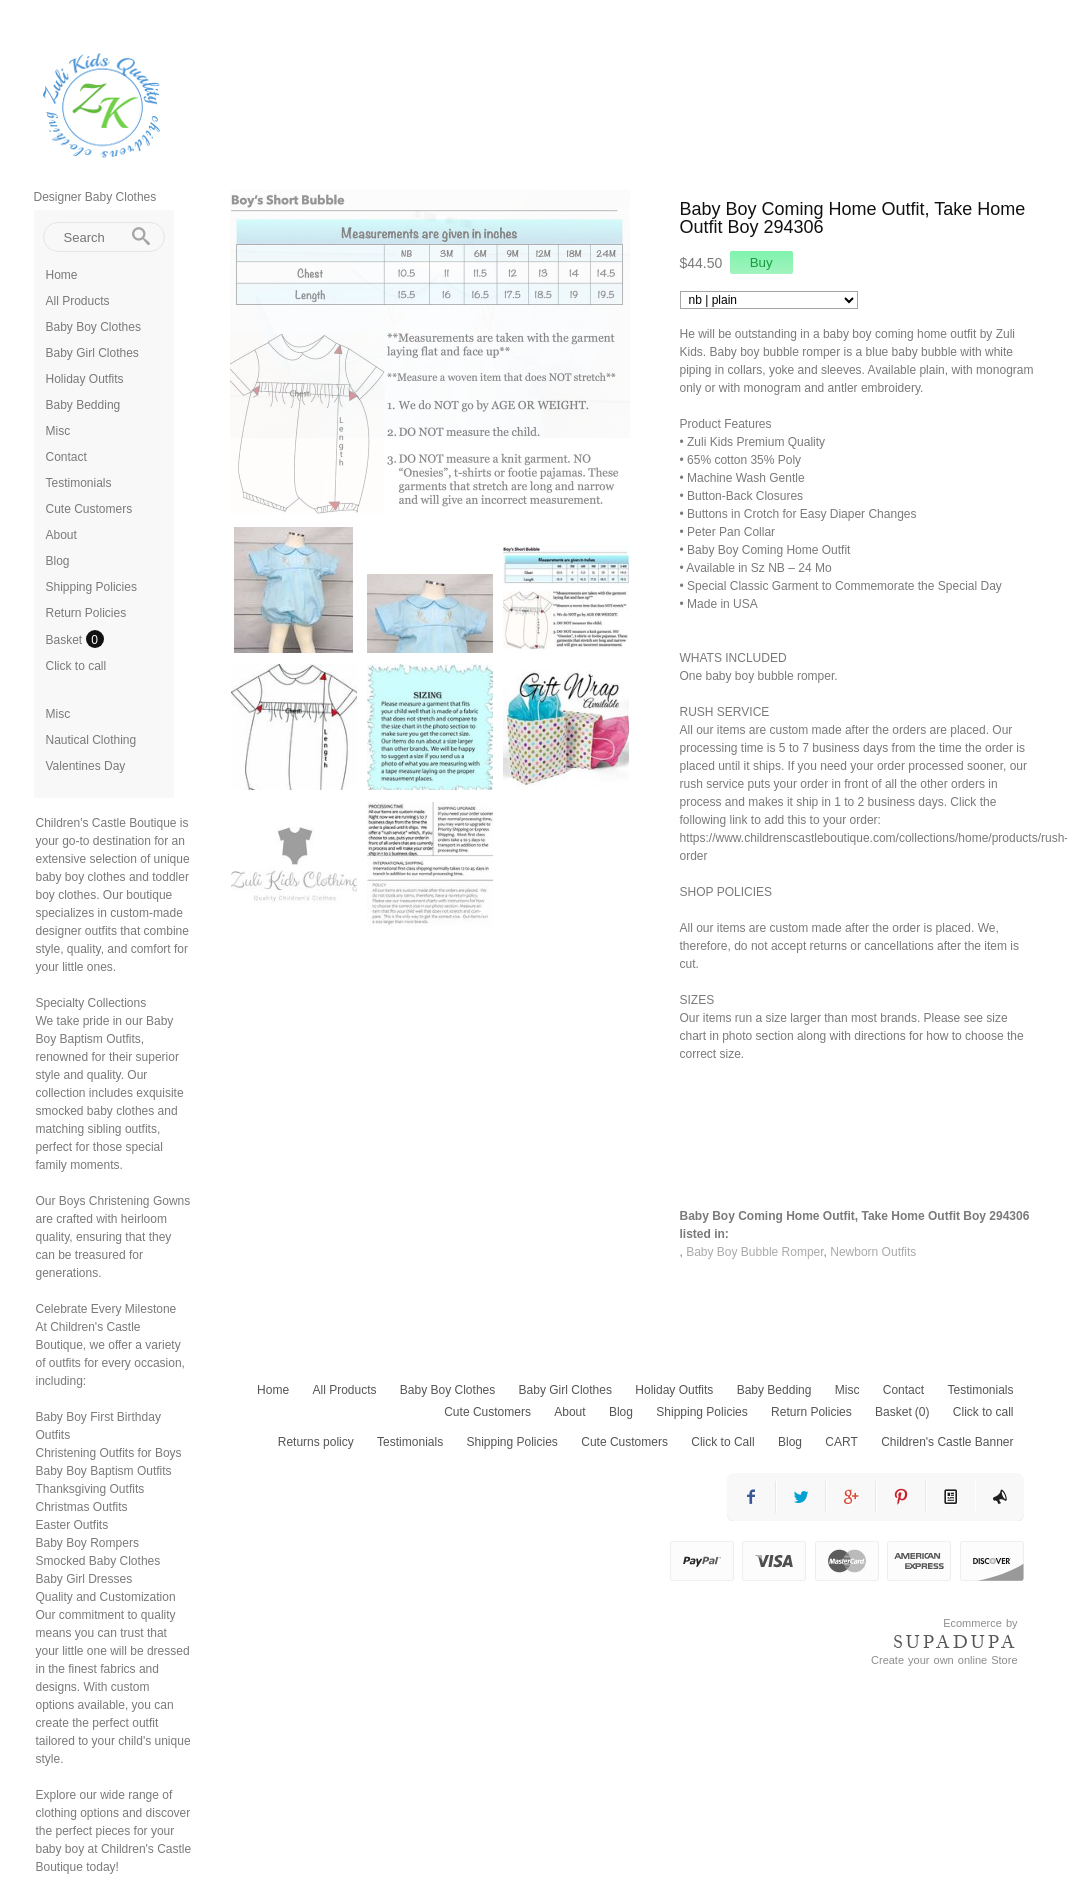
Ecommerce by (980, 1623)
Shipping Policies (91, 587)
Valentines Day (86, 766)
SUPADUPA (955, 1642)
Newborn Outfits (873, 1252)
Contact (66, 457)
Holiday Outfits (85, 379)
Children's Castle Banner (947, 1442)
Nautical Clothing (91, 740)
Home (62, 275)
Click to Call (722, 1442)
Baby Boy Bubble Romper (754, 1252)
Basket (66, 640)
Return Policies (86, 613)
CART (841, 1442)
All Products (78, 301)
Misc (58, 431)
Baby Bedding (83, 405)
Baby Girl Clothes (92, 353)
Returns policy (316, 1442)
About (61, 535)
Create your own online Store (944, 1660)
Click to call (76, 666)
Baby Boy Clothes (93, 327)
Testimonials (79, 483)
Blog (58, 561)
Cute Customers (89, 509)
